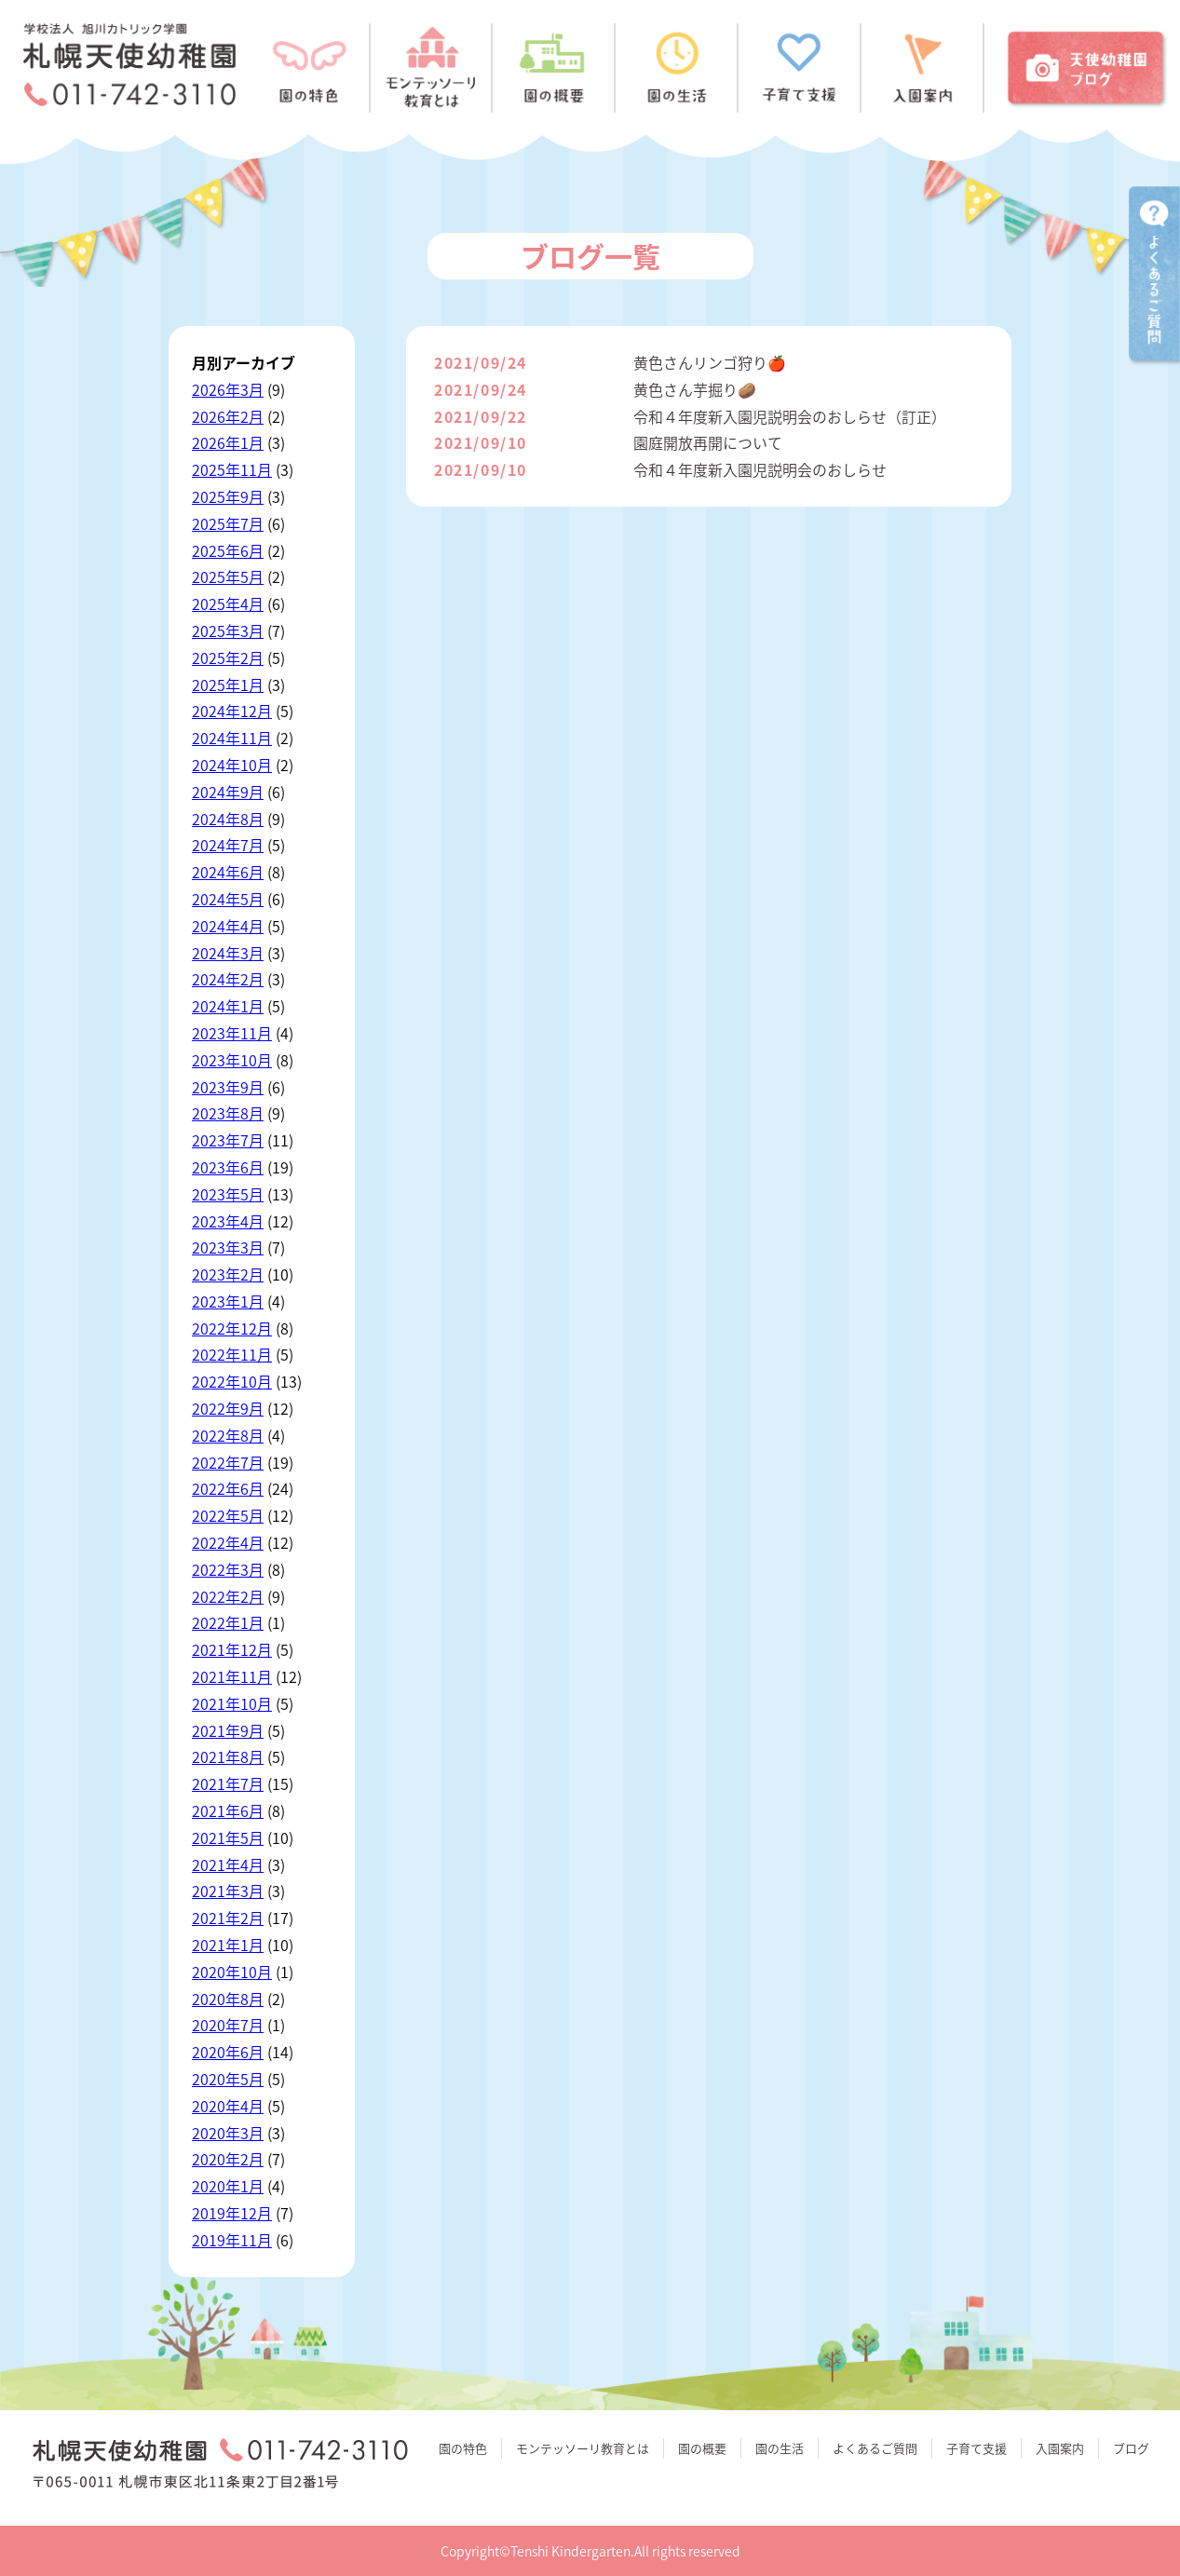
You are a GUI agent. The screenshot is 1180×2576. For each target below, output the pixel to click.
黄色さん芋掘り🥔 (694, 389)
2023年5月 (228, 1194)
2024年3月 (228, 953)
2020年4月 (228, 2106)
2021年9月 (228, 1730)
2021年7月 (228, 1783)
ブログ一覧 (590, 256)
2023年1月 (228, 1301)
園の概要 (702, 2448)
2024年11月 (232, 737)
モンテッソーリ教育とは (582, 2448)
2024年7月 (228, 845)
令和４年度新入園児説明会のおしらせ (760, 469)
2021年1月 (228, 1944)
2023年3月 (228, 1247)
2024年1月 (228, 1006)
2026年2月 (228, 416)
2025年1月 (228, 684)
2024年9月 (228, 791)
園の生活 (779, 2448)
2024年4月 (228, 926)
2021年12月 (232, 1649)
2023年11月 (232, 1033)
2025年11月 (232, 469)
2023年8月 (228, 1113)
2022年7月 (228, 1462)
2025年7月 (228, 523)
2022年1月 (228, 1622)
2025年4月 (228, 603)
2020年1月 (228, 2186)
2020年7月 (228, 2024)
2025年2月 (228, 657)
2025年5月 (228, 576)
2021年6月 (228, 1810)
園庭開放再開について (707, 442)
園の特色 (463, 2448)
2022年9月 (228, 1408)
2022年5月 (228, 1515)
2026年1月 (228, 442)
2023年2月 (228, 1274)
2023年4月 (228, 1221)
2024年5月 (228, 899)
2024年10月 (232, 764)
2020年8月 (228, 1998)
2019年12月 (232, 2213)
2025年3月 (228, 630)
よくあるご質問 (875, 2448)
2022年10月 (232, 1381)
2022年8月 (228, 1435)
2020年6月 (228, 2051)
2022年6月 (228, 1488)
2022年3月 (228, 1569)
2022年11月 (232, 1354)
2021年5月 (228, 1837)
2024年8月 (228, 818)
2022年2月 (228, 1596)
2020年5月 (228, 2079)
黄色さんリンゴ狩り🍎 (709, 362)
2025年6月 (228, 550)
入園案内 (1060, 2448)
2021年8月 (228, 1756)
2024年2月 (228, 979)
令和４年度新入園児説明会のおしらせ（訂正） (789, 416)
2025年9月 (228, 496)
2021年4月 (228, 1864)
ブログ (1131, 2448)
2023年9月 (228, 1087)
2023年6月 (228, 1167)
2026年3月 (228, 389)
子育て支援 (976, 2448)
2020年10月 (232, 1971)
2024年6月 (228, 872)
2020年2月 (228, 2159)
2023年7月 (228, 1140)
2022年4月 (228, 1542)
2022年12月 (232, 1328)
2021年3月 (228, 1890)
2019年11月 (232, 2240)
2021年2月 (228, 1917)
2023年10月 (232, 1060)
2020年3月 (228, 2133)
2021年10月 (232, 1703)
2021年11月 (232, 1676)
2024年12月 (232, 710)
